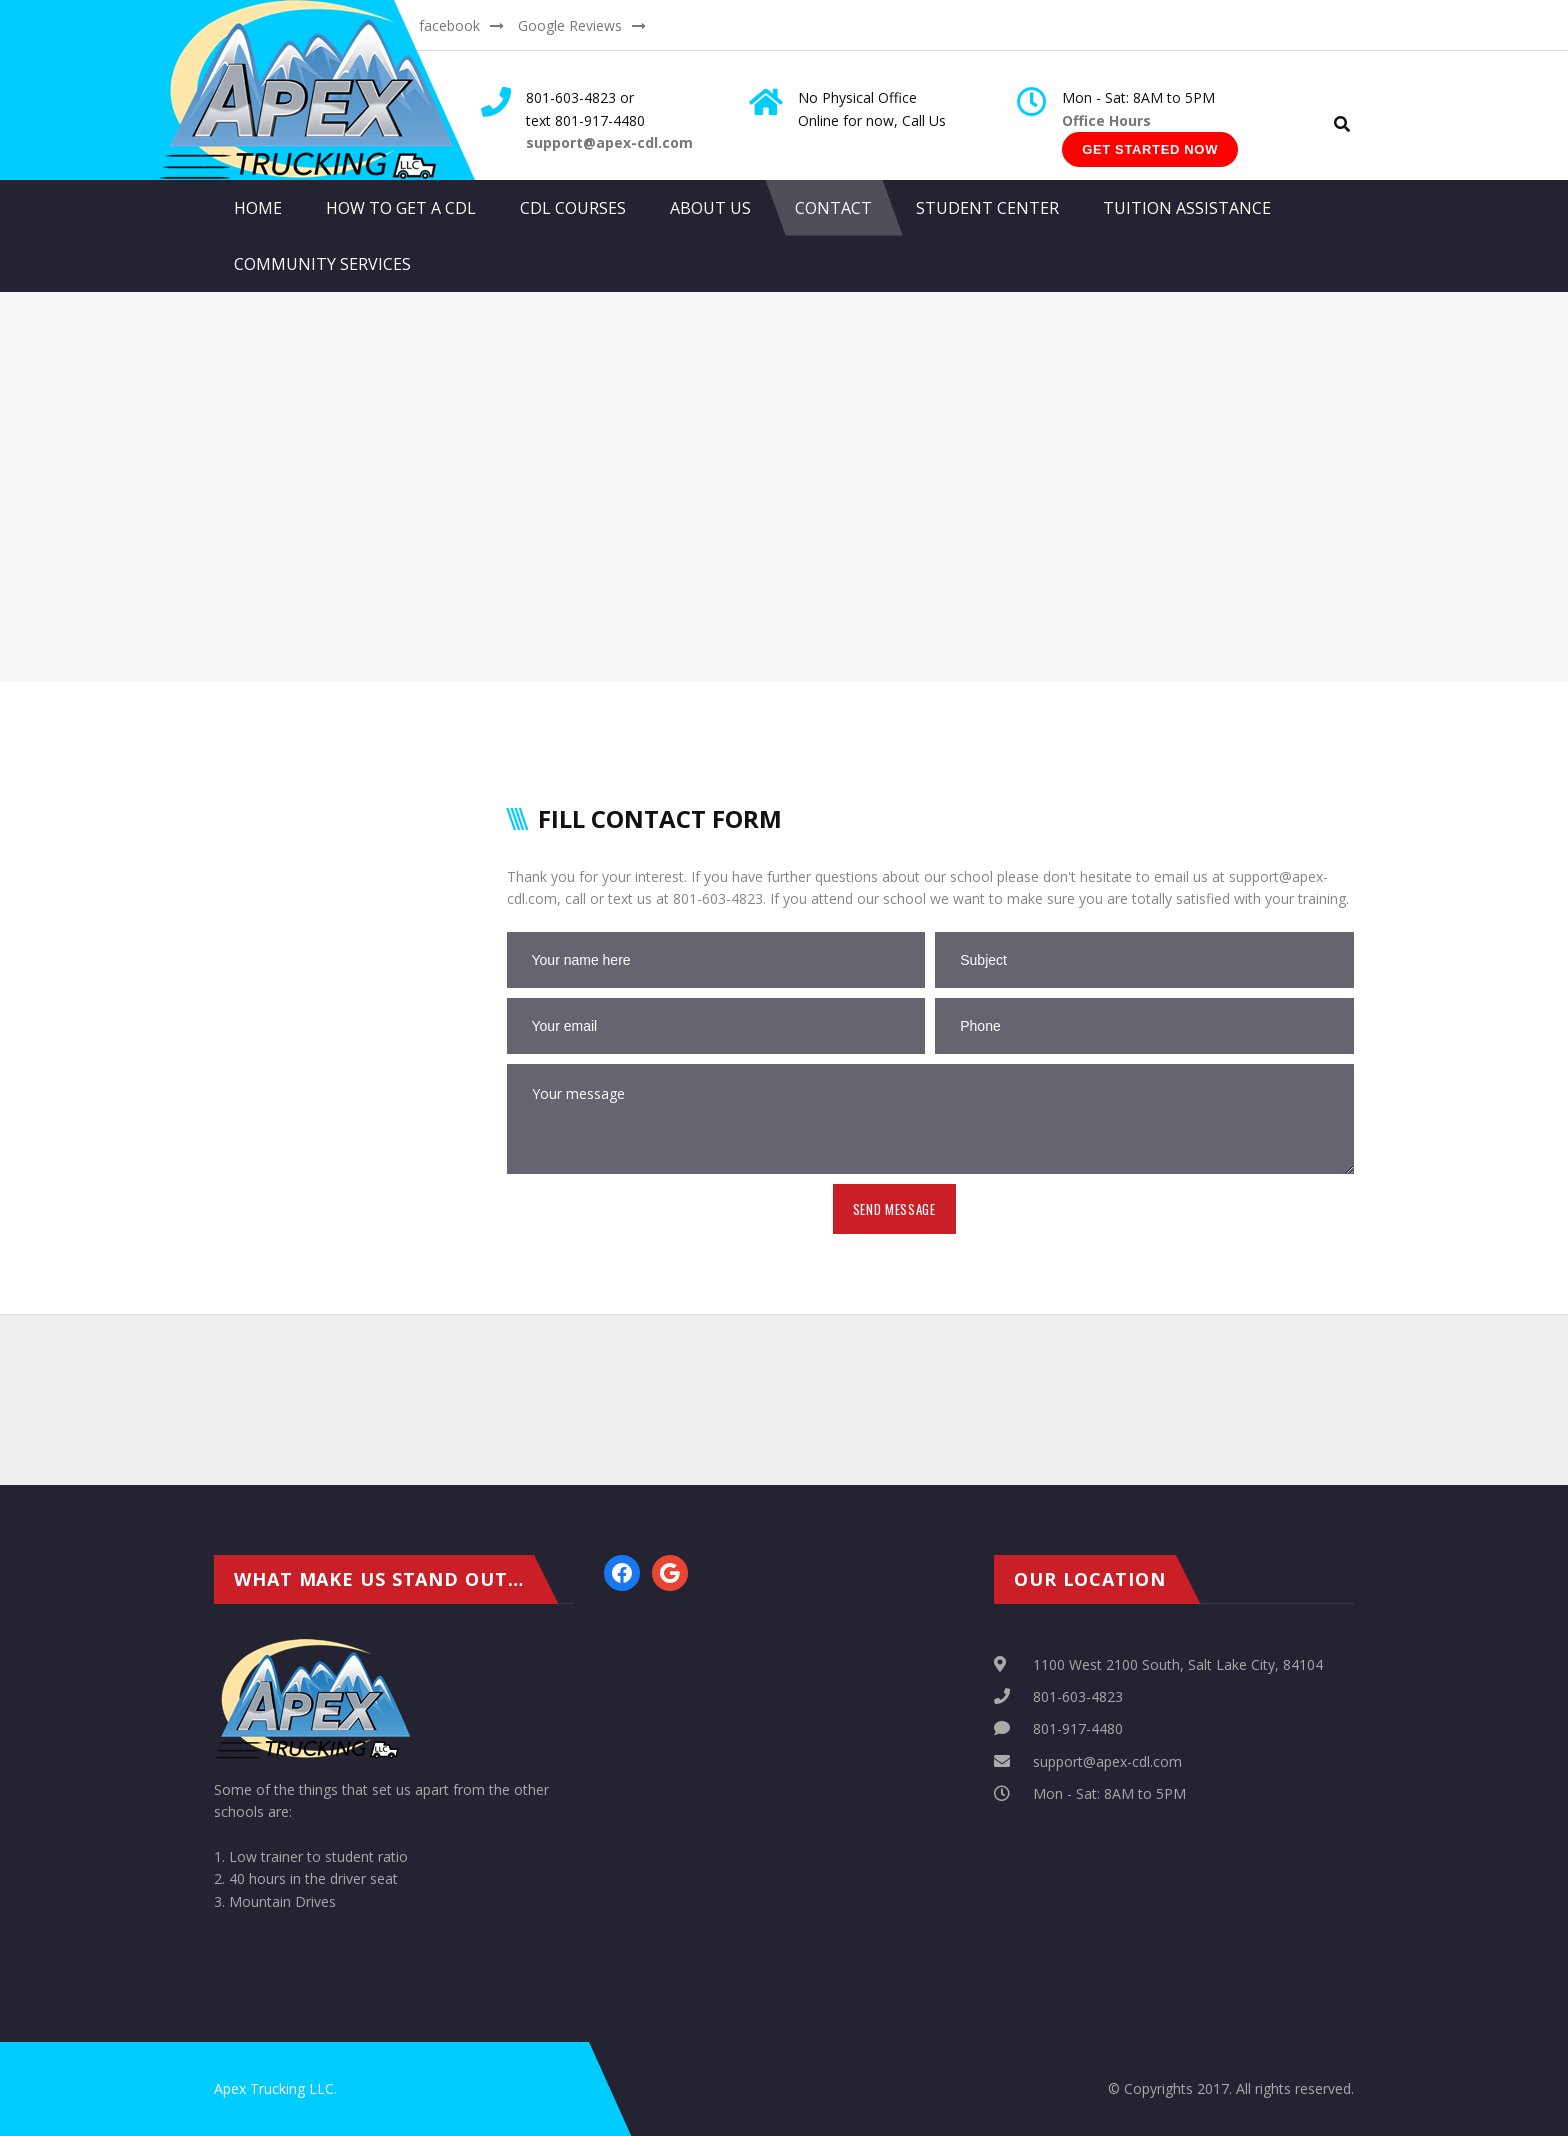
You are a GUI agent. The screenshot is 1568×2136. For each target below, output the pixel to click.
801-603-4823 (1078, 1696)
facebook (449, 25)
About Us (710, 208)
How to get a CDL (401, 208)
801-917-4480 (1078, 1728)
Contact (833, 208)
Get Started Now (1150, 149)
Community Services (322, 264)
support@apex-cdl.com (1107, 1761)
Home (258, 208)
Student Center (987, 208)
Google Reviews (570, 25)
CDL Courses (573, 208)
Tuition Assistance (1187, 208)
